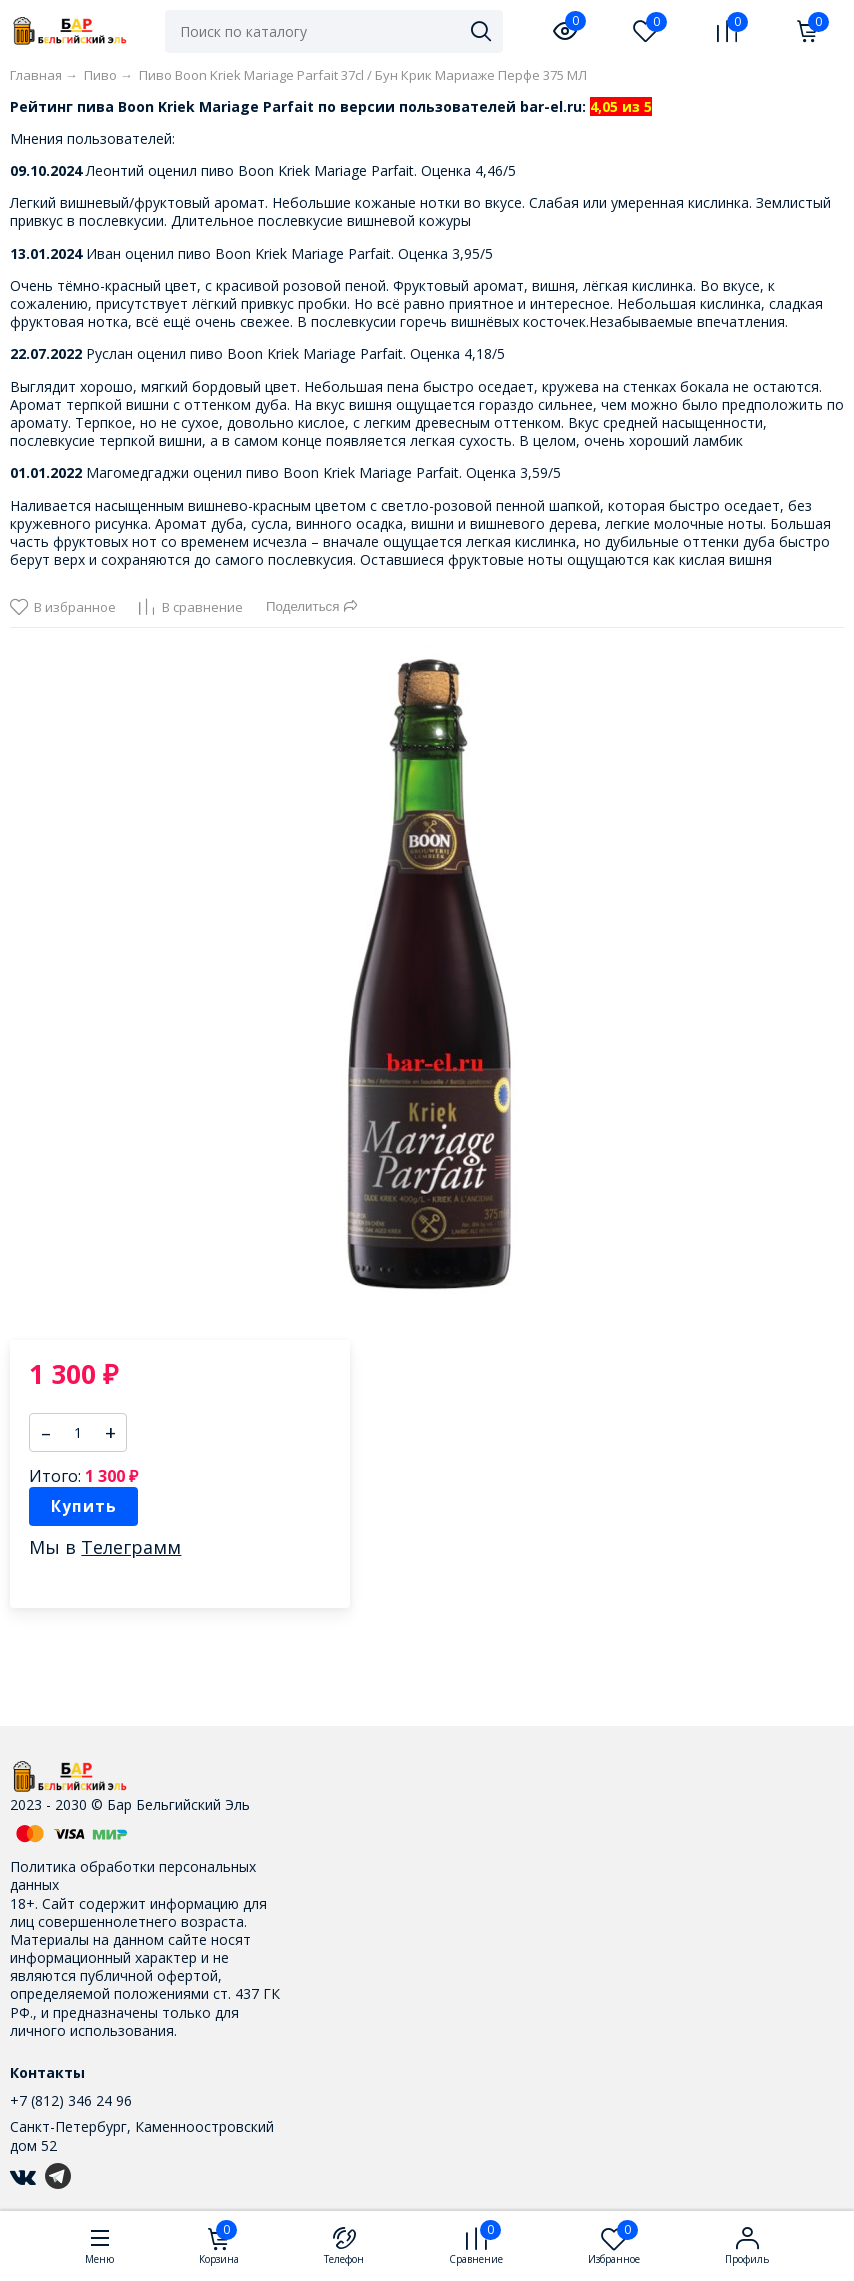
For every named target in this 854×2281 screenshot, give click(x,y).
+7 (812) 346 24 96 (71, 2100)
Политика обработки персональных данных (133, 1875)
